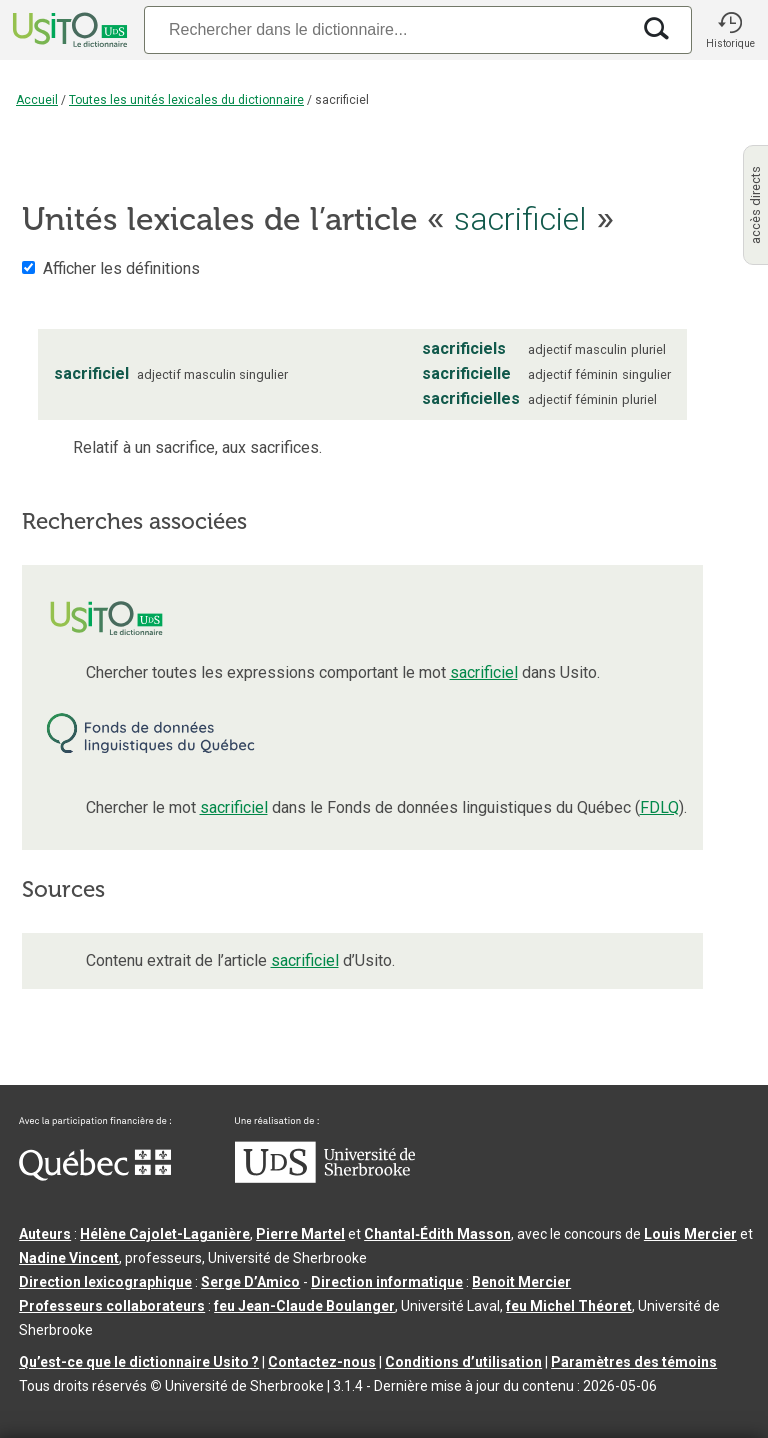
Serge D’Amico (250, 1282)
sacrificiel (484, 672)
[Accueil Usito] (68, 30)
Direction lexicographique (105, 1282)
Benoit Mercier (521, 1282)
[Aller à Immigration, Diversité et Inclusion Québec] (95, 1176)
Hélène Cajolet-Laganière (165, 1234)
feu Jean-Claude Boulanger (304, 1306)
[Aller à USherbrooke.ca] (325, 1178)
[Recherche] (387, 29)
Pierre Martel (300, 1234)
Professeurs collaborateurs (112, 1306)
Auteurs (45, 1234)
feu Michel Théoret (569, 1306)
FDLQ (659, 807)
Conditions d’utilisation (463, 1362)
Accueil (37, 100)
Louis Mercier (690, 1234)
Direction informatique (387, 1282)
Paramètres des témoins (634, 1362)
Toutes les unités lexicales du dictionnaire (186, 100)
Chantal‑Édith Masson (437, 1234)
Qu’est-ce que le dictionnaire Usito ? (139, 1362)
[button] (730, 30)
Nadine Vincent (69, 1258)
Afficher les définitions (121, 268)
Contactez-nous (322, 1362)
